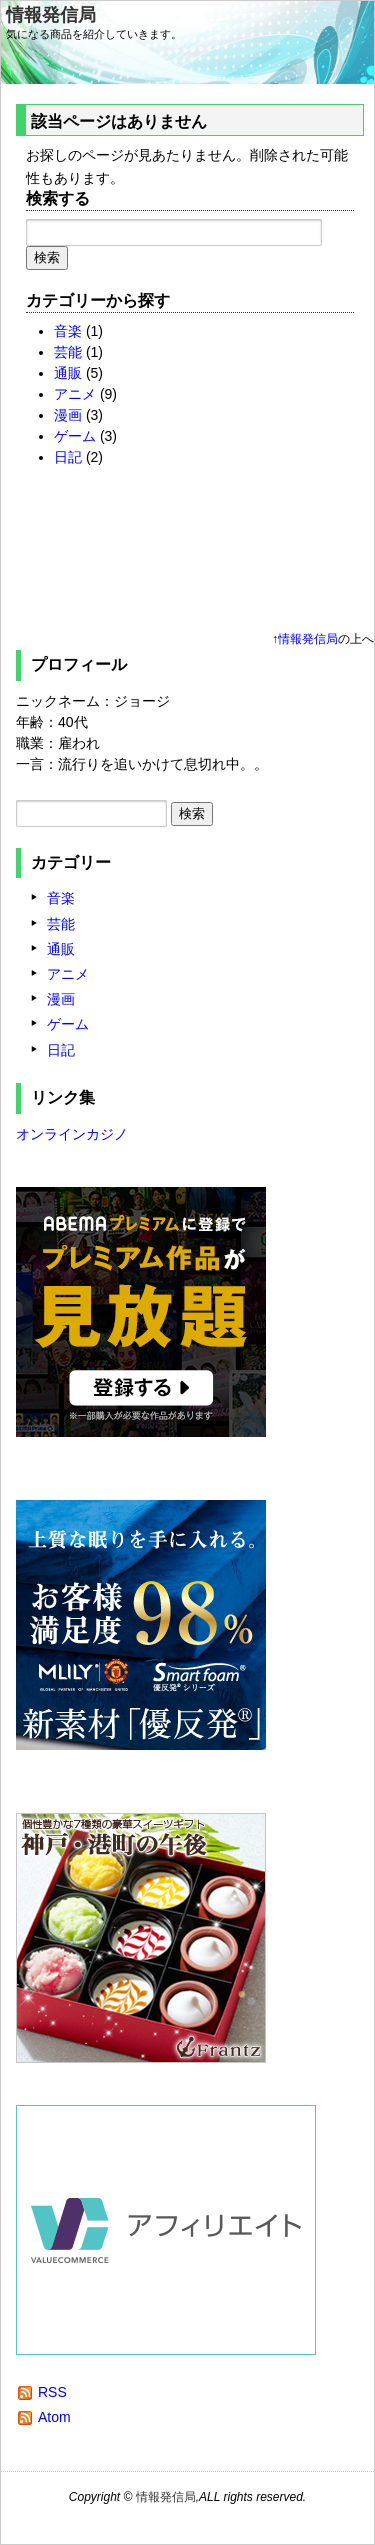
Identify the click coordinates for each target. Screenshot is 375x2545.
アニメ (75, 394)
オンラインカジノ (72, 1134)
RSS (52, 2392)
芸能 (68, 352)
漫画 (68, 415)
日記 (68, 457)
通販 (68, 373)
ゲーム (75, 436)
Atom (54, 2417)
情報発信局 (51, 15)
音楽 (68, 331)
